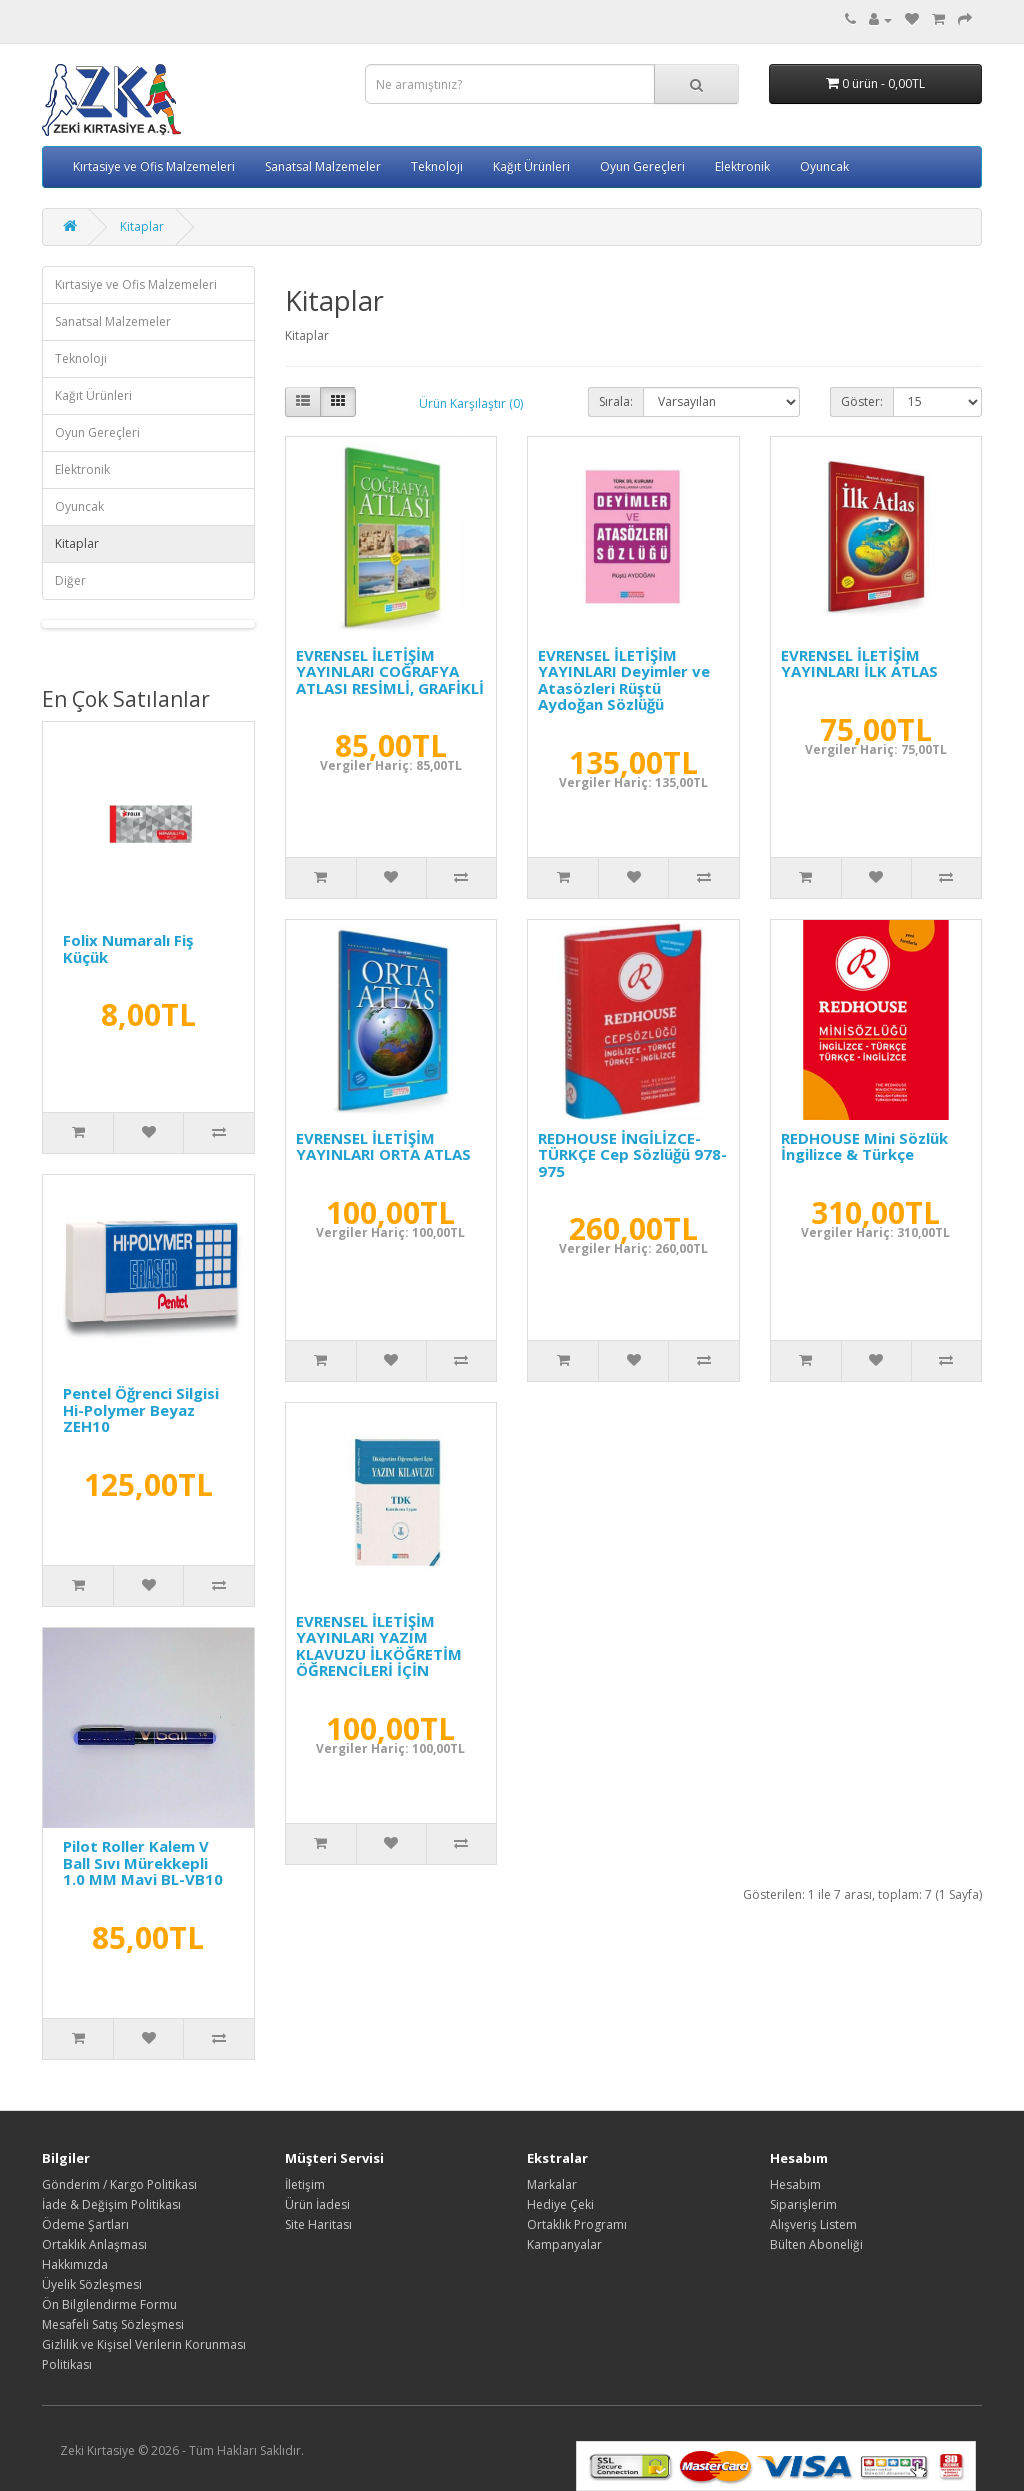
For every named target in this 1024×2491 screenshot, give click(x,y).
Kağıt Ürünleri (531, 166)
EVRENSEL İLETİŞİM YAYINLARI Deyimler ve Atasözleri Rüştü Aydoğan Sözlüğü (624, 680)
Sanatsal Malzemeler (323, 166)
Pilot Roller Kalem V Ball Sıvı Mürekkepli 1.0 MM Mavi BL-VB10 (143, 1862)
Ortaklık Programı (577, 2224)
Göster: (862, 401)
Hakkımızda (75, 2264)
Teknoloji (437, 166)
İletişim (305, 2184)
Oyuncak (824, 166)
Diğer (70, 580)
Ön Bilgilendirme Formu (109, 2304)
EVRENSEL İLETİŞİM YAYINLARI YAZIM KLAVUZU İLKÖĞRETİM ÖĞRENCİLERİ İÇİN (379, 1646)
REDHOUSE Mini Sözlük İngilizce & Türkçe (864, 1146)
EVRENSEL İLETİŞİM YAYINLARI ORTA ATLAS (383, 1146)
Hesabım (795, 2184)
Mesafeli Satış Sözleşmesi (113, 2324)
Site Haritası (318, 2224)
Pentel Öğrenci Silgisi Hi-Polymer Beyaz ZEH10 (141, 1409)
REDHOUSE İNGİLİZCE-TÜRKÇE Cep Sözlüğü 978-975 (632, 1154)
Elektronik (742, 166)
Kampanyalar (564, 2244)
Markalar (552, 2184)
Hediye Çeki (560, 2204)
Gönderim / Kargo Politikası (119, 2184)
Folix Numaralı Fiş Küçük (128, 948)
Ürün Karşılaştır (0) (471, 403)
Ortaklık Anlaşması (94, 2244)
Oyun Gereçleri (642, 166)
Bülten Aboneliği (816, 2244)
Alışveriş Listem (813, 2224)
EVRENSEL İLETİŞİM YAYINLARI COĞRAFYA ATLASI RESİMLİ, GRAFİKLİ (390, 671)
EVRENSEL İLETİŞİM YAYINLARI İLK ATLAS (859, 663)
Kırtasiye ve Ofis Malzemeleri (154, 166)
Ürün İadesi (317, 2204)
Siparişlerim (803, 2204)
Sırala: (616, 401)
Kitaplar (142, 226)
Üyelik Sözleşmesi (92, 2284)
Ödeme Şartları (85, 2224)
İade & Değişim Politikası (111, 2204)
